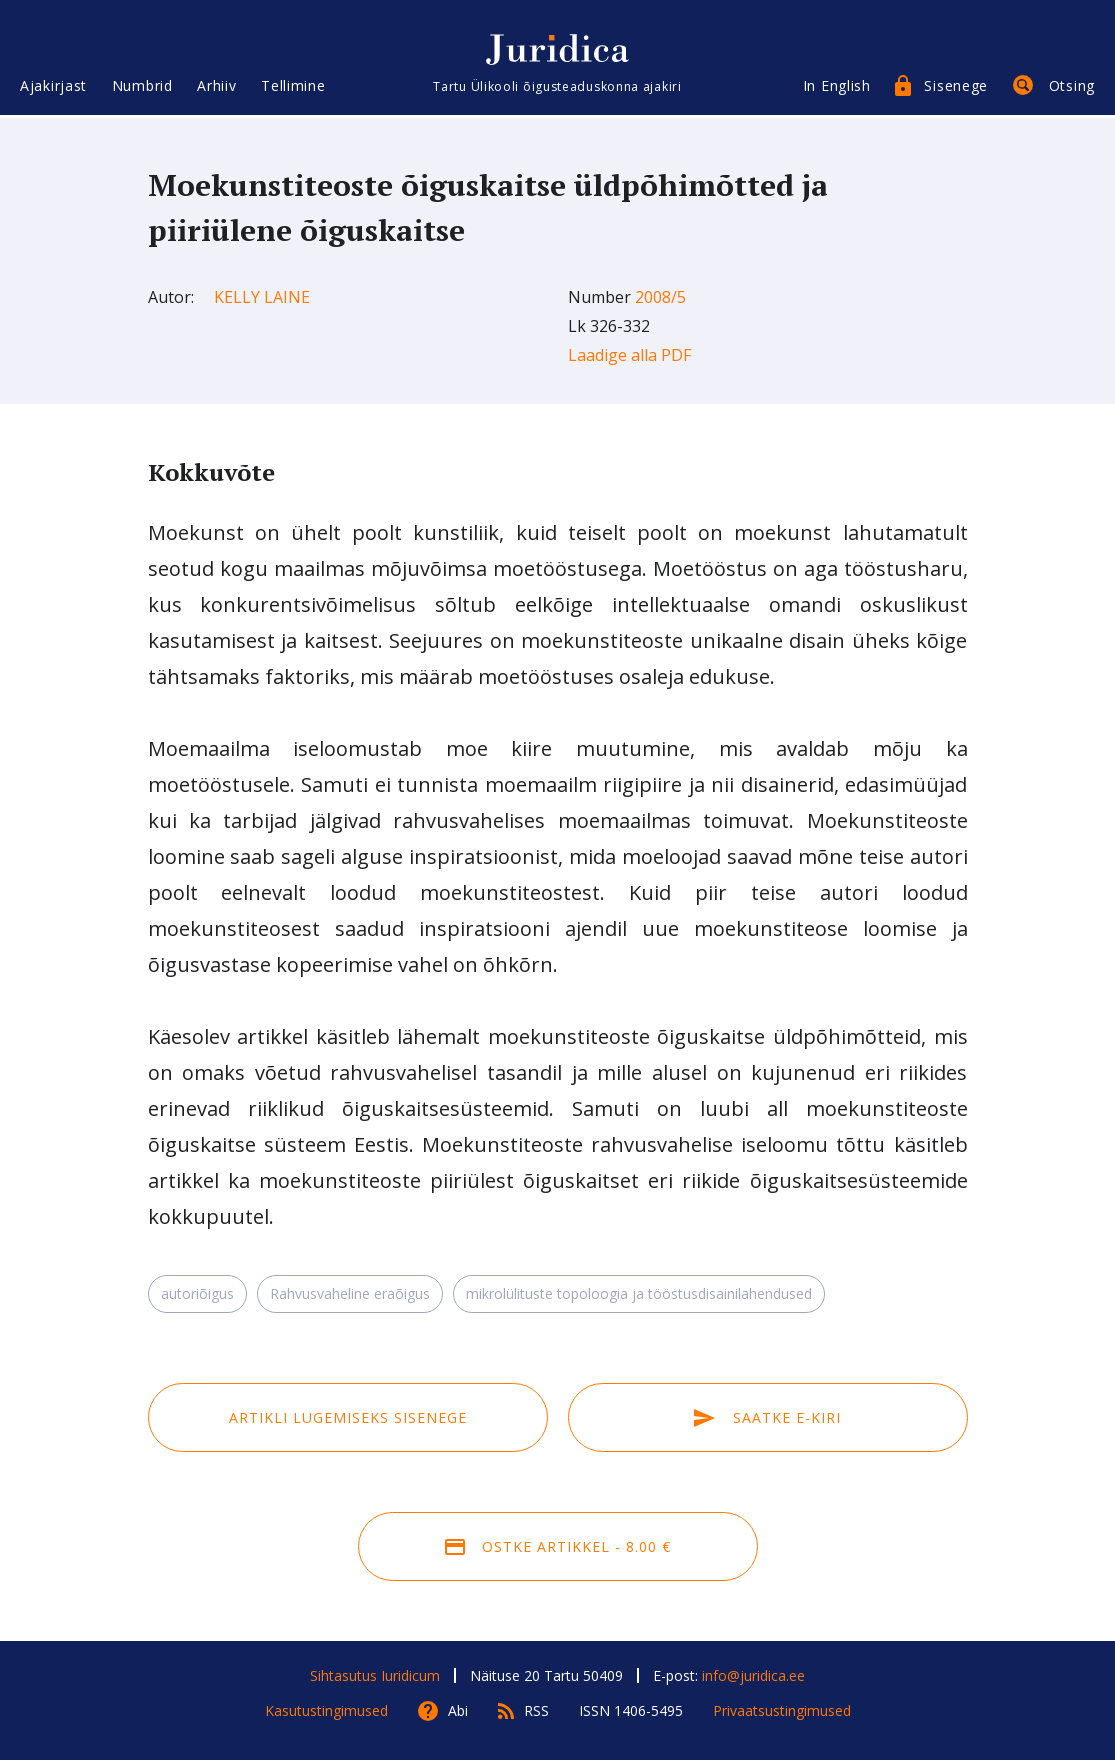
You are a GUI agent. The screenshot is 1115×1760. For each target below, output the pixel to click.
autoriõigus (197, 1293)
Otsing (1072, 87)
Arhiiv (216, 87)
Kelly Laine (262, 297)
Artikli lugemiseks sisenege (348, 1417)
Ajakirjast (53, 87)
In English (837, 87)
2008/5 (660, 297)
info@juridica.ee (753, 1675)
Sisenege (956, 87)
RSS (536, 1710)
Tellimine (293, 87)
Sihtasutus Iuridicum (375, 1675)
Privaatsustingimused (782, 1710)
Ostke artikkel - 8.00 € (558, 1546)
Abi (458, 1710)
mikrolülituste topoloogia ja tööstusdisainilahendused (639, 1293)
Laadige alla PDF (629, 355)
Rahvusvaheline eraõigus (350, 1293)
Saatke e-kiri (767, 1417)
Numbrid (142, 87)
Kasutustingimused (326, 1710)
